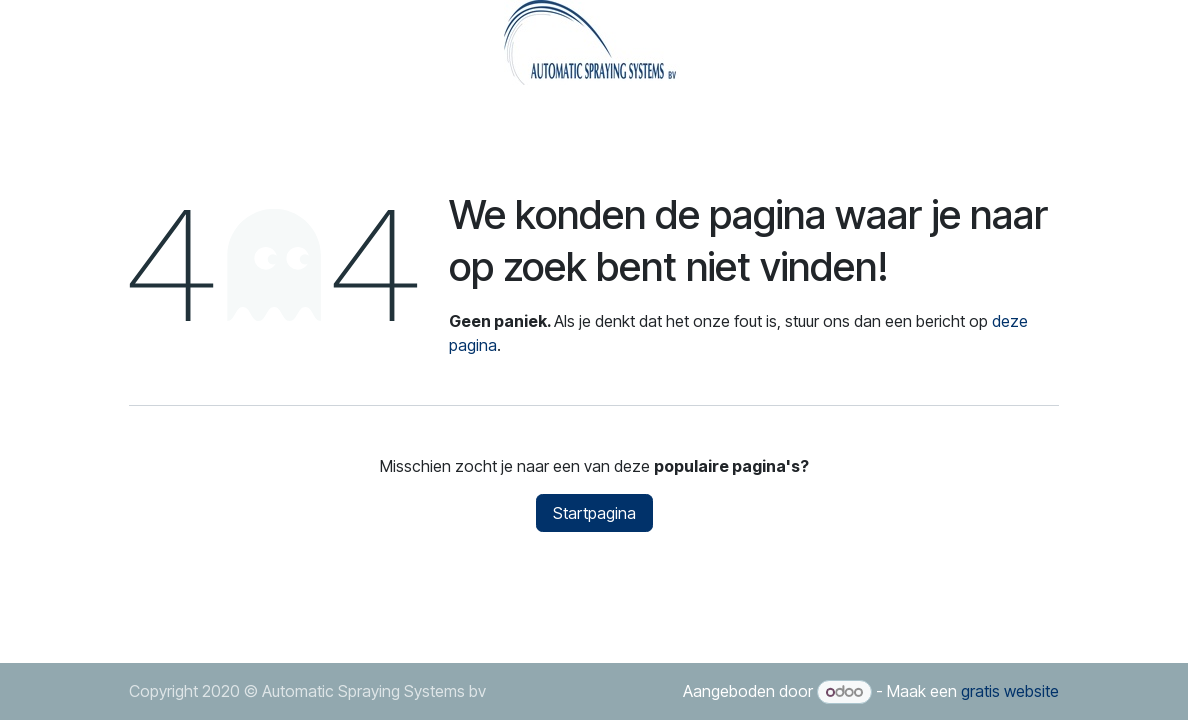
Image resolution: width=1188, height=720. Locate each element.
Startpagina (594, 513)
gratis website (1010, 691)
